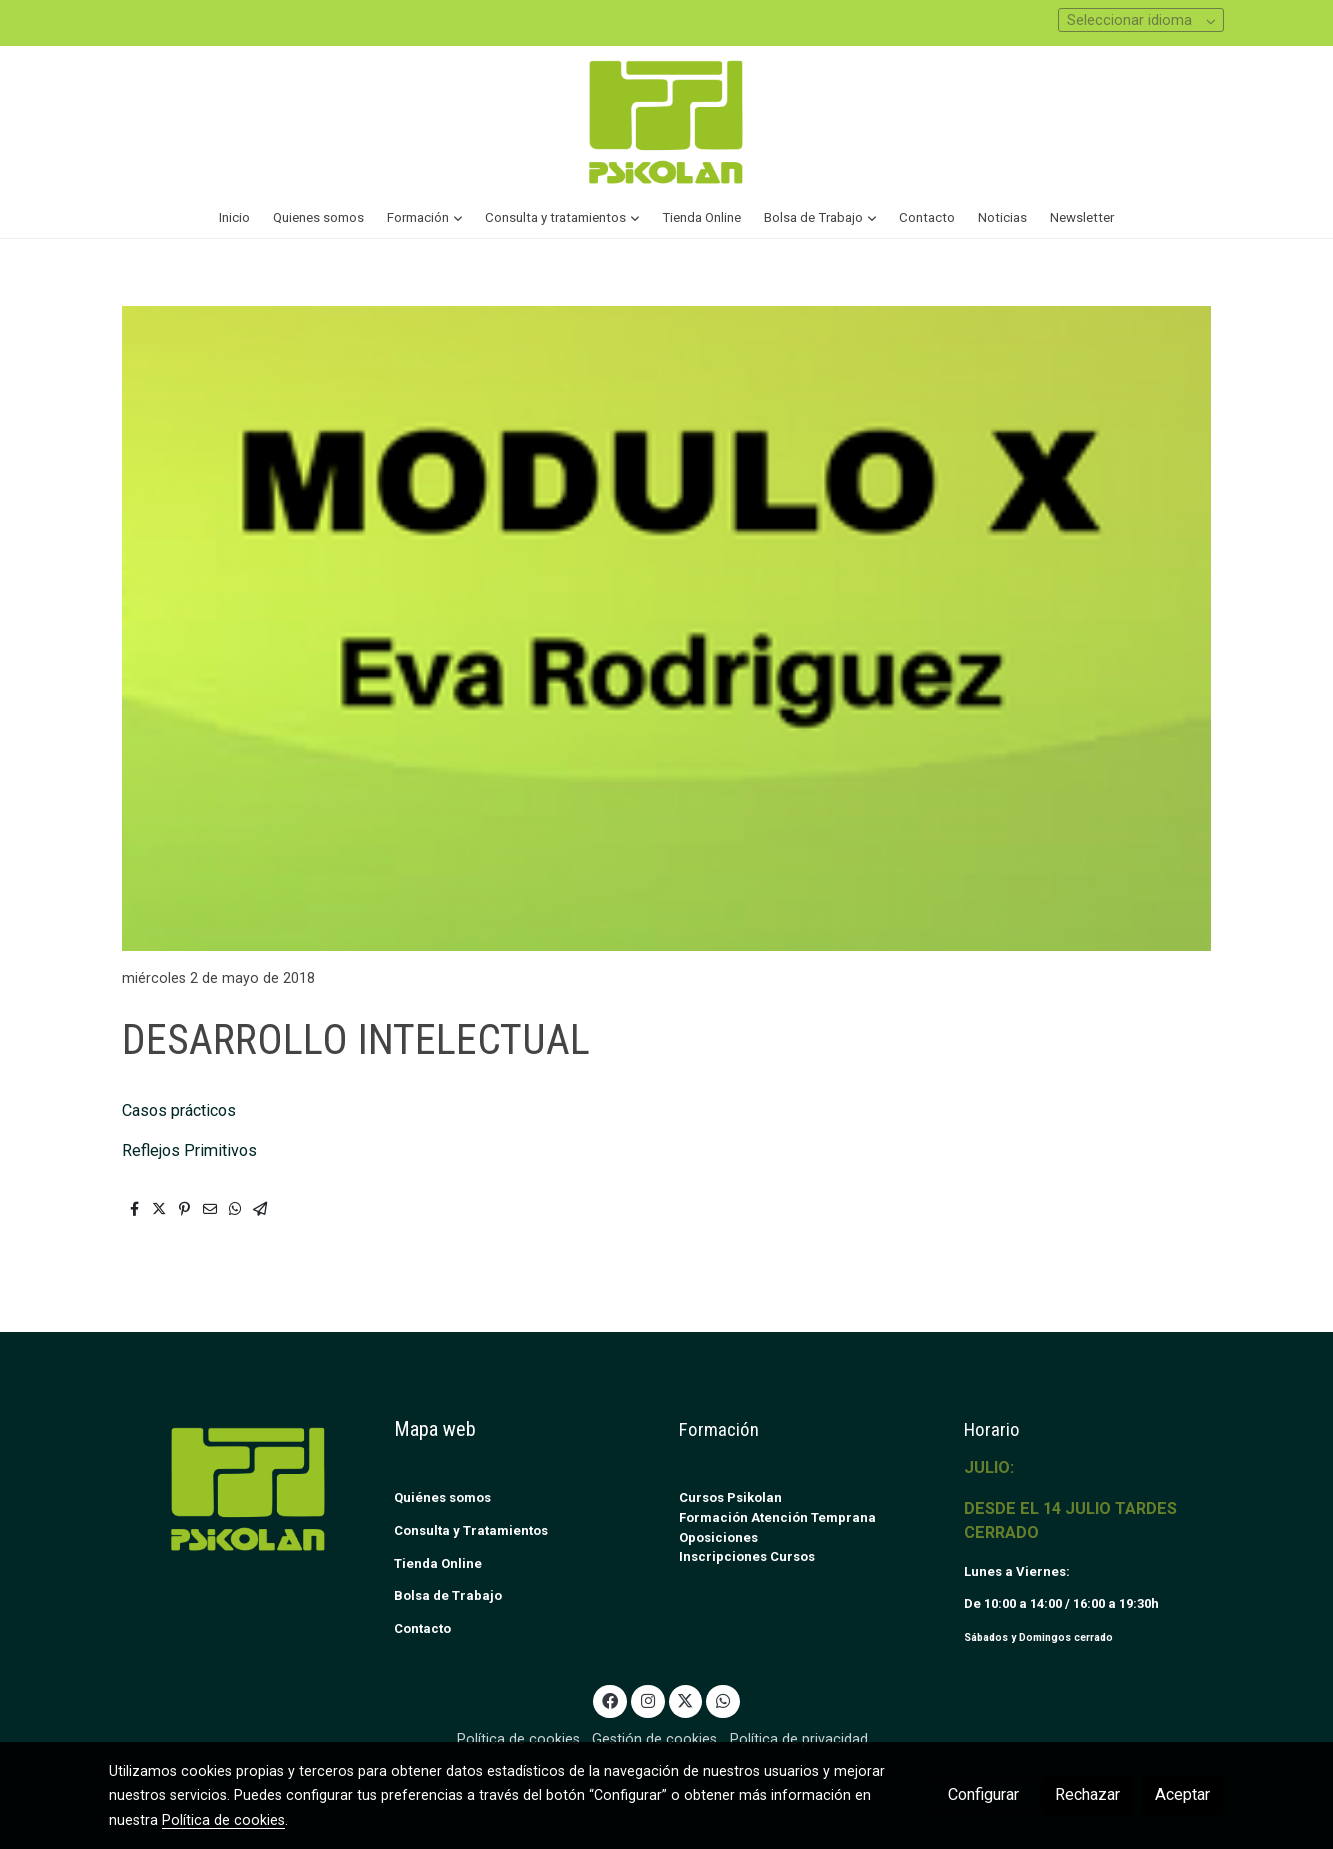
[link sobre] (238, 1488)
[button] (424, 218)
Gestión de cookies (654, 1739)
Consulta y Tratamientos (471, 1530)
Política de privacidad (799, 1739)
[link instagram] (647, 1700)
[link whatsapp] (723, 1700)
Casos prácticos (181, 1110)
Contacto (422, 1628)
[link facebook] (610, 1700)
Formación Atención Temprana (777, 1517)
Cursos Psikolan (730, 1497)
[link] (666, 121)
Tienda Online (438, 1563)
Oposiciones (718, 1537)
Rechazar (1087, 1794)
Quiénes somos (442, 1497)
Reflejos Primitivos (189, 1150)
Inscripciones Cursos (747, 1556)
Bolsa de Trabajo (448, 1595)
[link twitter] (685, 1700)
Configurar (983, 1794)
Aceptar (1182, 1794)
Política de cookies (518, 1739)
